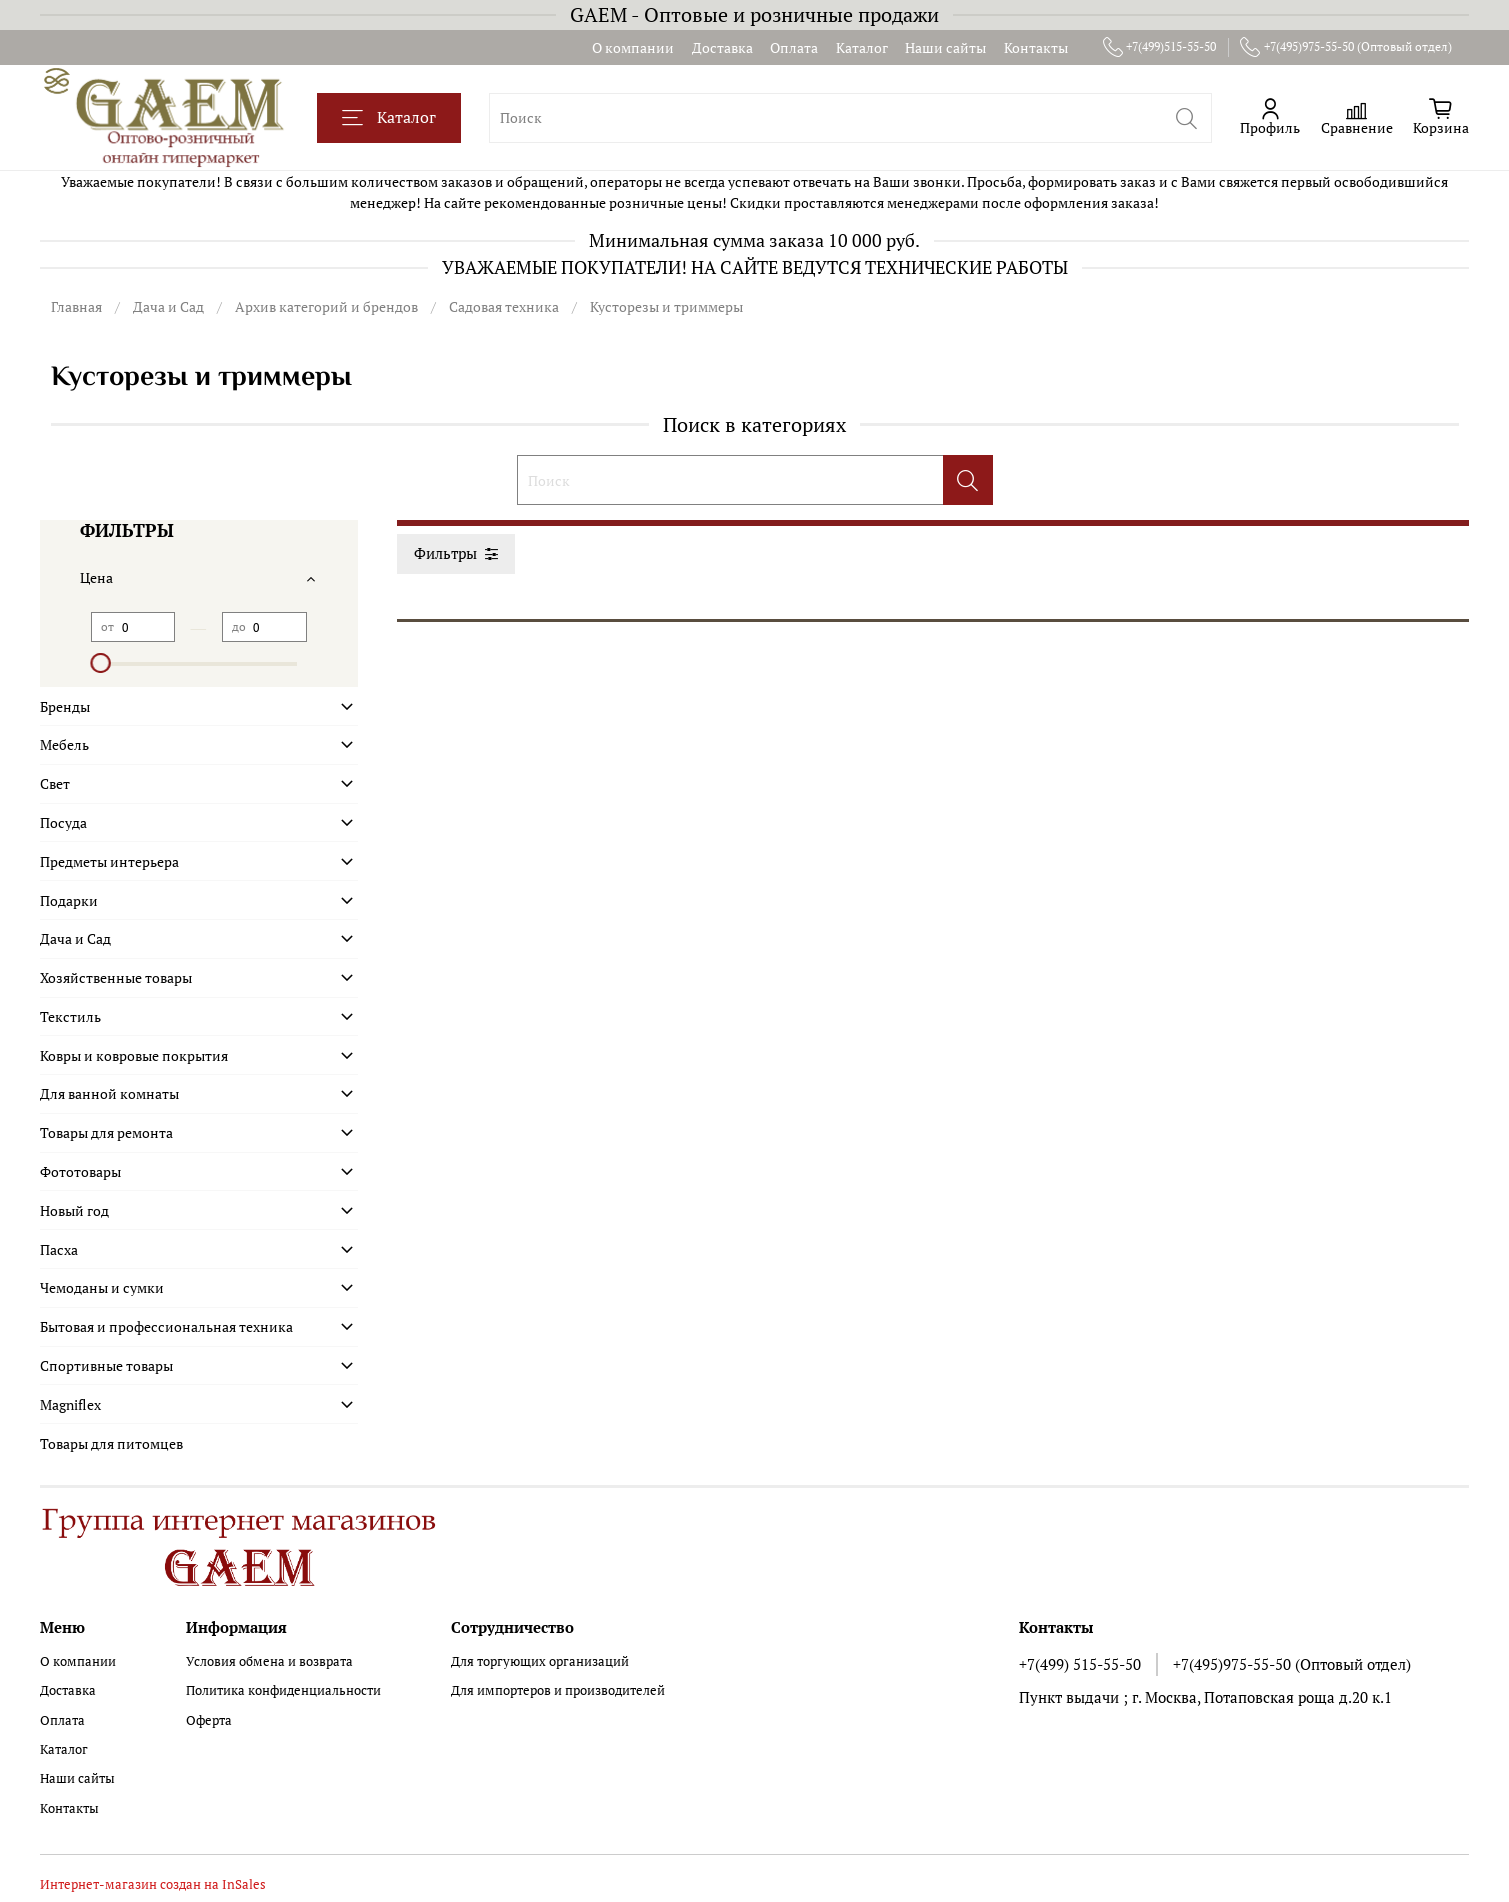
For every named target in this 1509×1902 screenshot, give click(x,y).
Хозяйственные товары (116, 977)
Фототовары (80, 1171)
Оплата (794, 47)
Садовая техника (504, 306)
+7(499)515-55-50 (1160, 47)
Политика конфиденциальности (283, 1690)
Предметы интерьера (109, 861)
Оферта (209, 1720)
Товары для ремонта (106, 1132)
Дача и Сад (168, 306)
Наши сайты (945, 47)
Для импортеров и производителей (558, 1690)
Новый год (74, 1210)
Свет (55, 783)
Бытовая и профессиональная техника (166, 1326)
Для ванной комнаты (109, 1093)
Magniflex (70, 1404)
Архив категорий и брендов (326, 306)
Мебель (64, 744)
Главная (76, 306)
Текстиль (70, 1016)
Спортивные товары (106, 1365)
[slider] (101, 663)
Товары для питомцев (111, 1443)
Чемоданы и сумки (102, 1287)
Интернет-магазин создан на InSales (153, 1884)
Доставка (722, 47)
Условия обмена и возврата (269, 1661)
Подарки (69, 900)
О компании (633, 47)
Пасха (59, 1249)
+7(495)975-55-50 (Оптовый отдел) (1346, 47)
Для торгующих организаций (540, 1661)
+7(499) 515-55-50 (1080, 1664)
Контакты (1036, 47)
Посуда (63, 822)
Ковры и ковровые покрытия (134, 1055)
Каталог (862, 47)
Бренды (65, 706)
